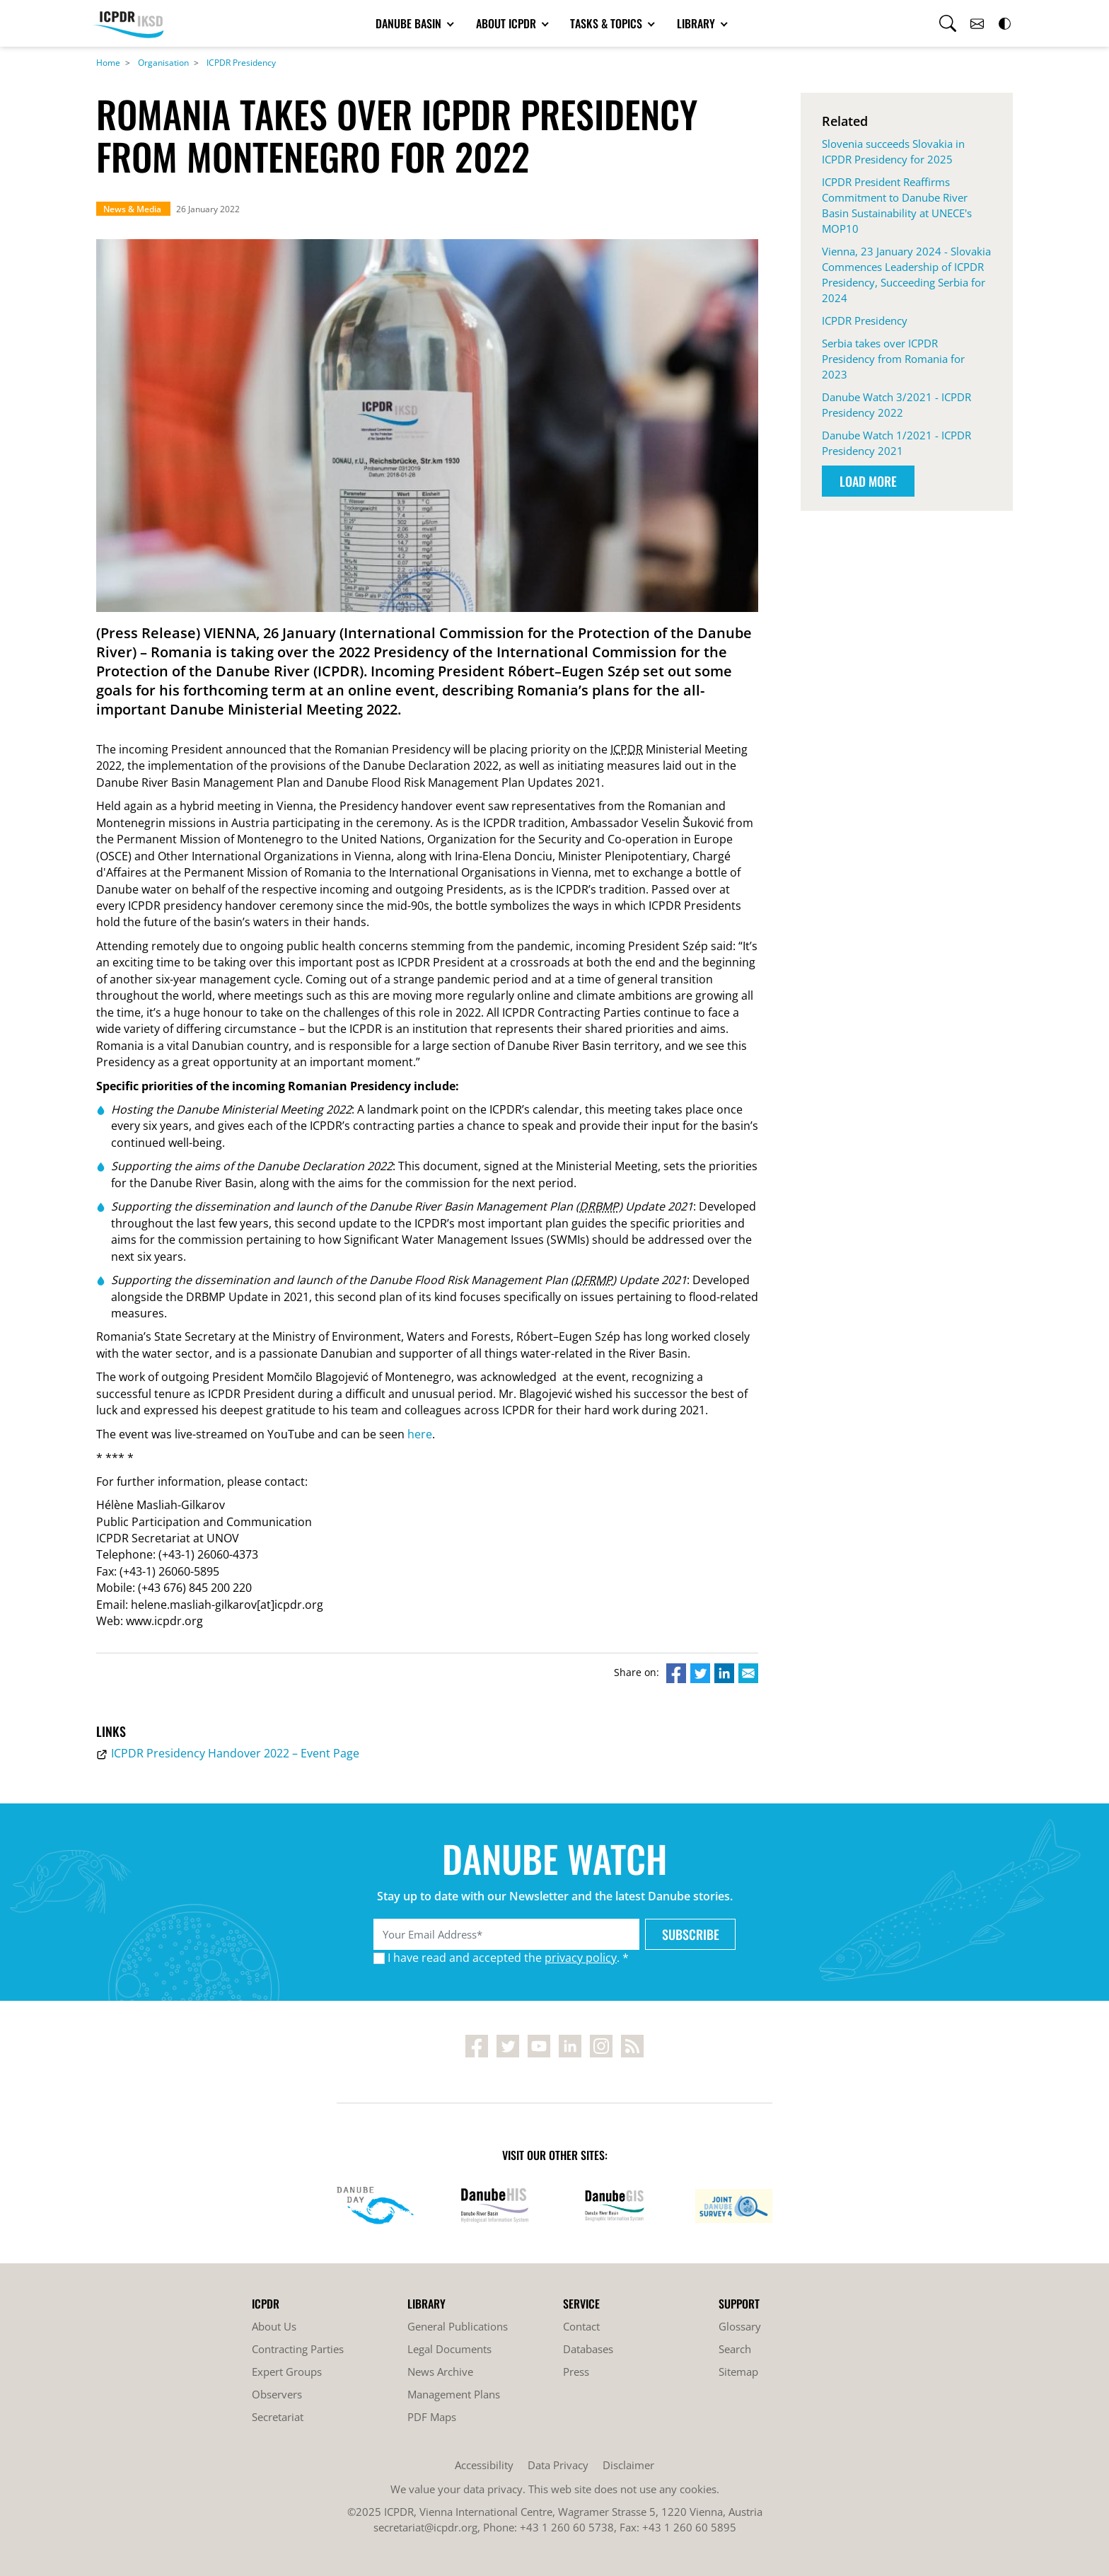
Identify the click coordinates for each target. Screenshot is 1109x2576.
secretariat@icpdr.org (425, 2527)
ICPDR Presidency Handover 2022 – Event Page (235, 1753)
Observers (277, 2394)
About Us (274, 2326)
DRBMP (599, 1206)
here (419, 1434)
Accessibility (484, 2465)
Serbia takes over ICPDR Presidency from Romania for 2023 (893, 358)
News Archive (440, 2371)
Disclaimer (628, 2465)
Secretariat (277, 2417)
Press (576, 2371)
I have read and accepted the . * (508, 1957)
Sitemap (738, 2371)
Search (735, 2349)
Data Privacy (558, 2465)
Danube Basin (410, 23)
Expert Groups (287, 2371)
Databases (588, 2349)
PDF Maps (431, 2417)
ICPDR (626, 749)
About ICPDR (507, 23)
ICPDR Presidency (241, 63)
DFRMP (593, 1280)
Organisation (163, 63)
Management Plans (453, 2394)
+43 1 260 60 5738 (567, 2527)
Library (697, 23)
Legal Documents (449, 2349)
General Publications (457, 2326)
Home (108, 63)
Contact (581, 2326)
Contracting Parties (298, 2349)
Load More (868, 481)
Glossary (740, 2326)
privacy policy (581, 1957)
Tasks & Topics (607, 23)
